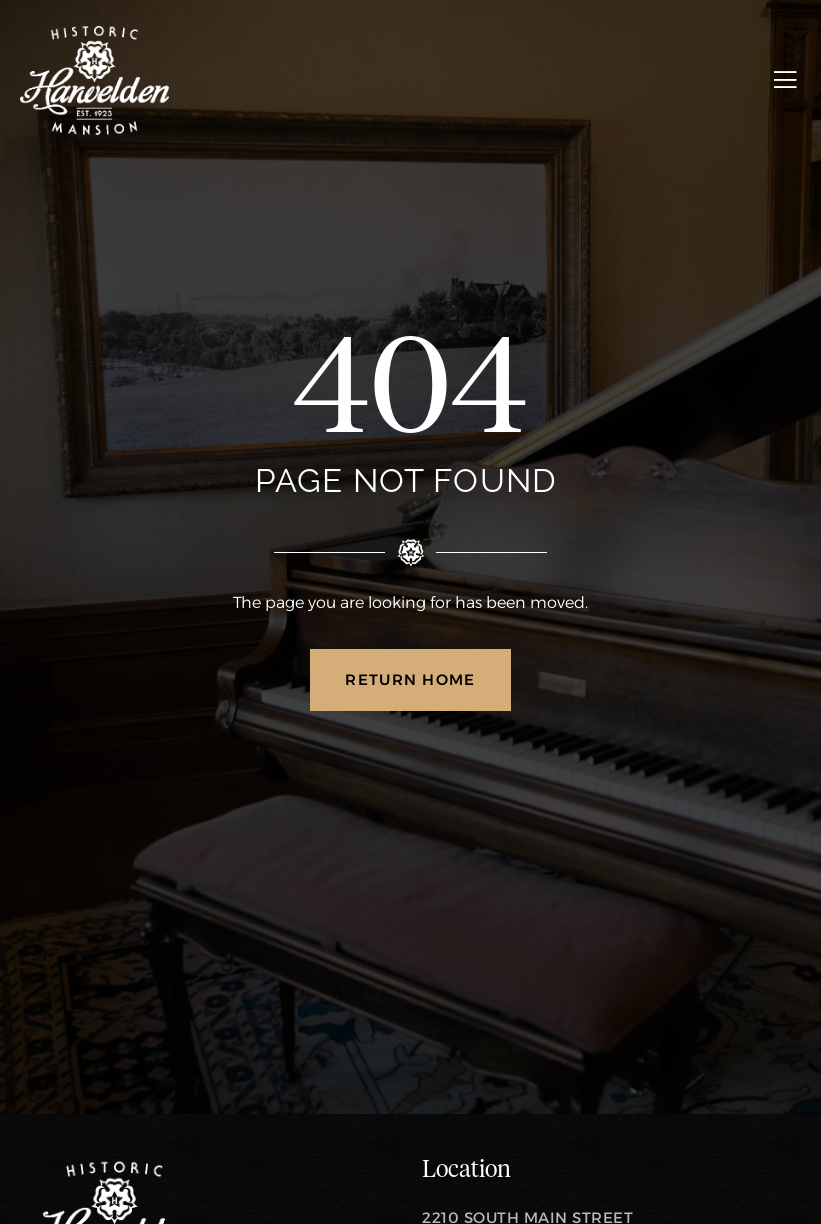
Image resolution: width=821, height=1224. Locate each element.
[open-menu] (785, 80)
